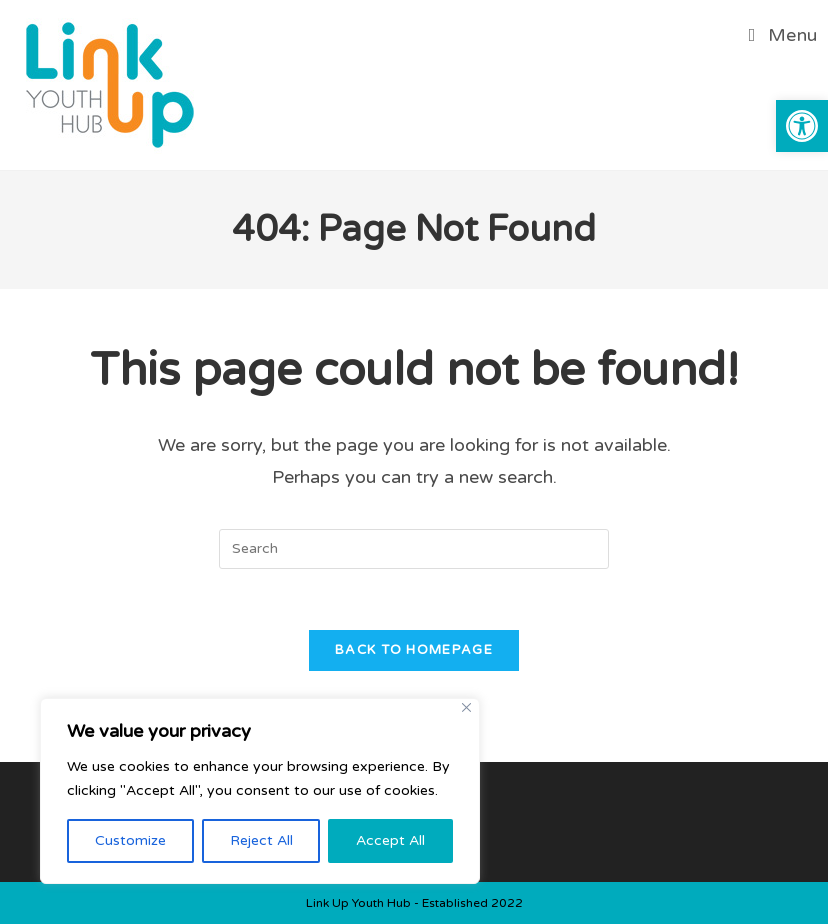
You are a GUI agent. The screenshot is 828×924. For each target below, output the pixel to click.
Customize (130, 840)
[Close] (466, 707)
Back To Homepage (414, 650)
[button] (802, 126)
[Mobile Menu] (783, 35)
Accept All (390, 840)
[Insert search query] (414, 549)
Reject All (261, 840)
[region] (260, 791)
